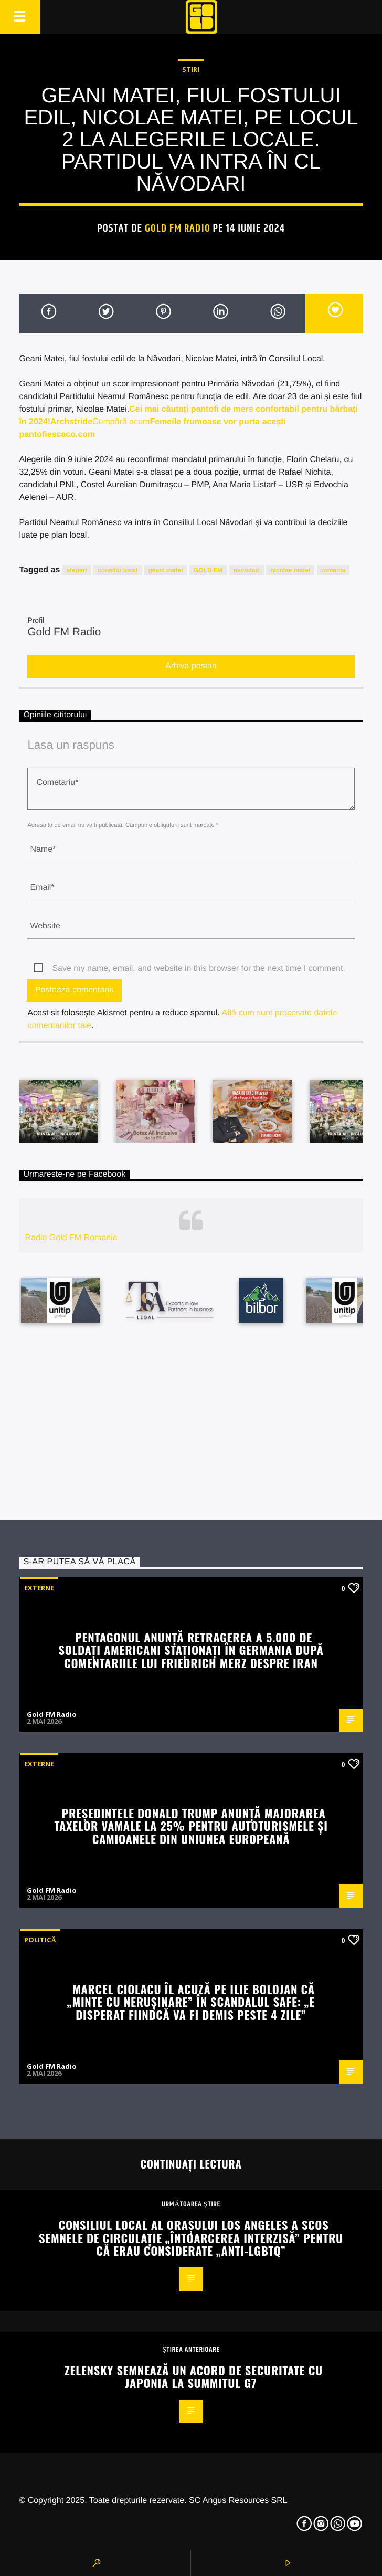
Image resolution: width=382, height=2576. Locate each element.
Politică (40, 1939)
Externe (39, 1588)
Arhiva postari (191, 666)
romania (333, 570)
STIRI (190, 69)
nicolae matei (290, 570)
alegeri (77, 570)
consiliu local (117, 570)
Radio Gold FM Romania (71, 1237)
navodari (247, 570)
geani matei (165, 570)
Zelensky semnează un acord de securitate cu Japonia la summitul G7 (194, 2376)
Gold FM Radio (177, 228)
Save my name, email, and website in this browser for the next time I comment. (198, 968)
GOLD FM (208, 570)
